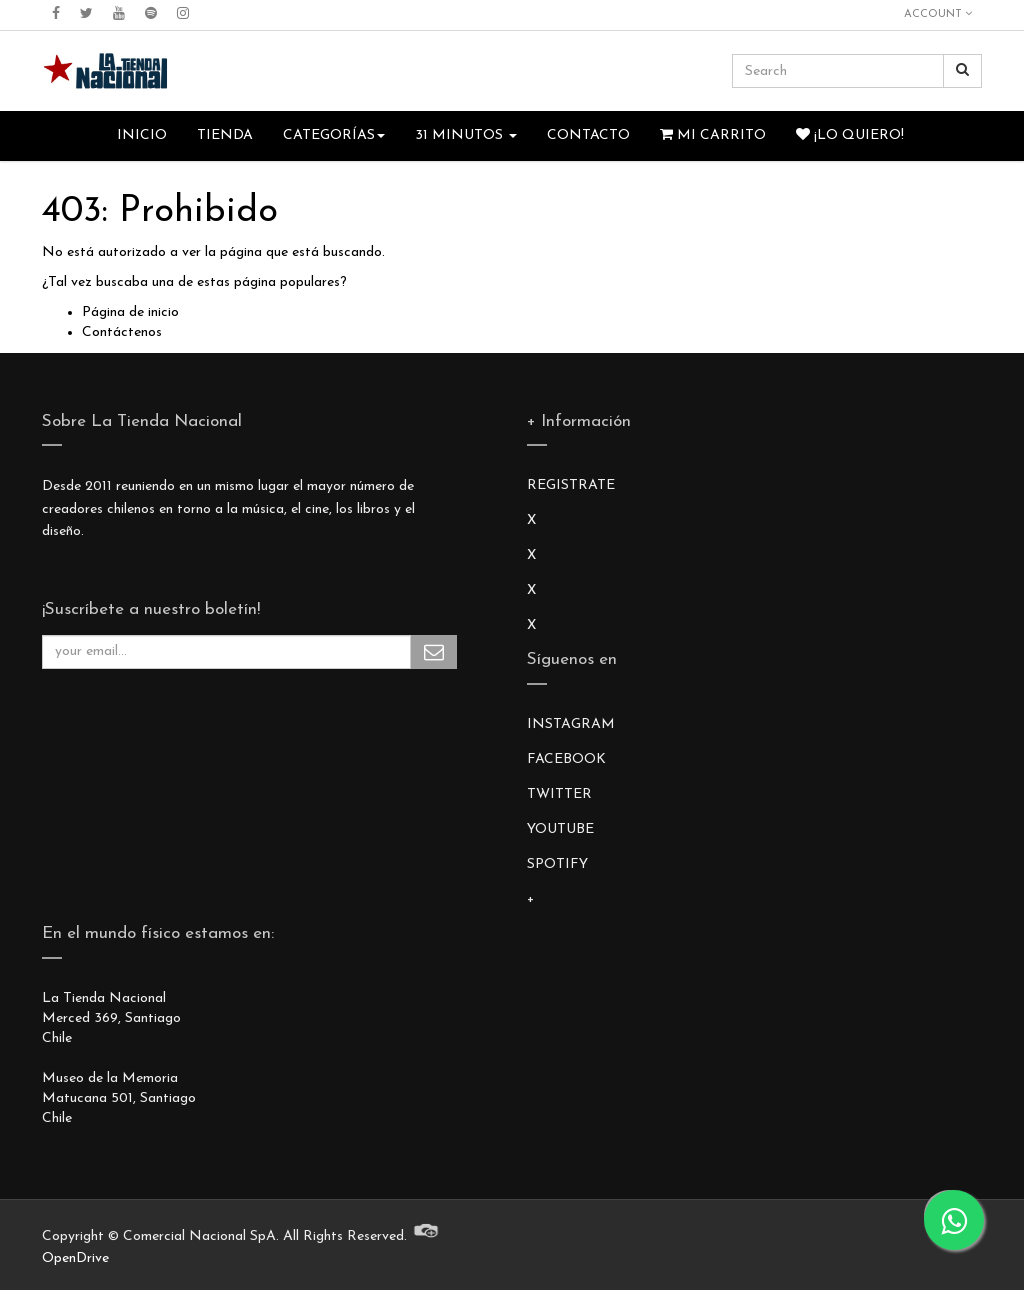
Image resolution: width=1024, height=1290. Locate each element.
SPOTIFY (557, 864)
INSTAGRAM (571, 724)
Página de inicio (130, 312)
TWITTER (559, 794)
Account (938, 14)
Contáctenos (122, 332)
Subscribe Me (434, 652)
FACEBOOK (566, 759)
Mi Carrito (713, 135)
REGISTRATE (571, 485)
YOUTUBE (560, 829)
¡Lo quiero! (850, 135)
